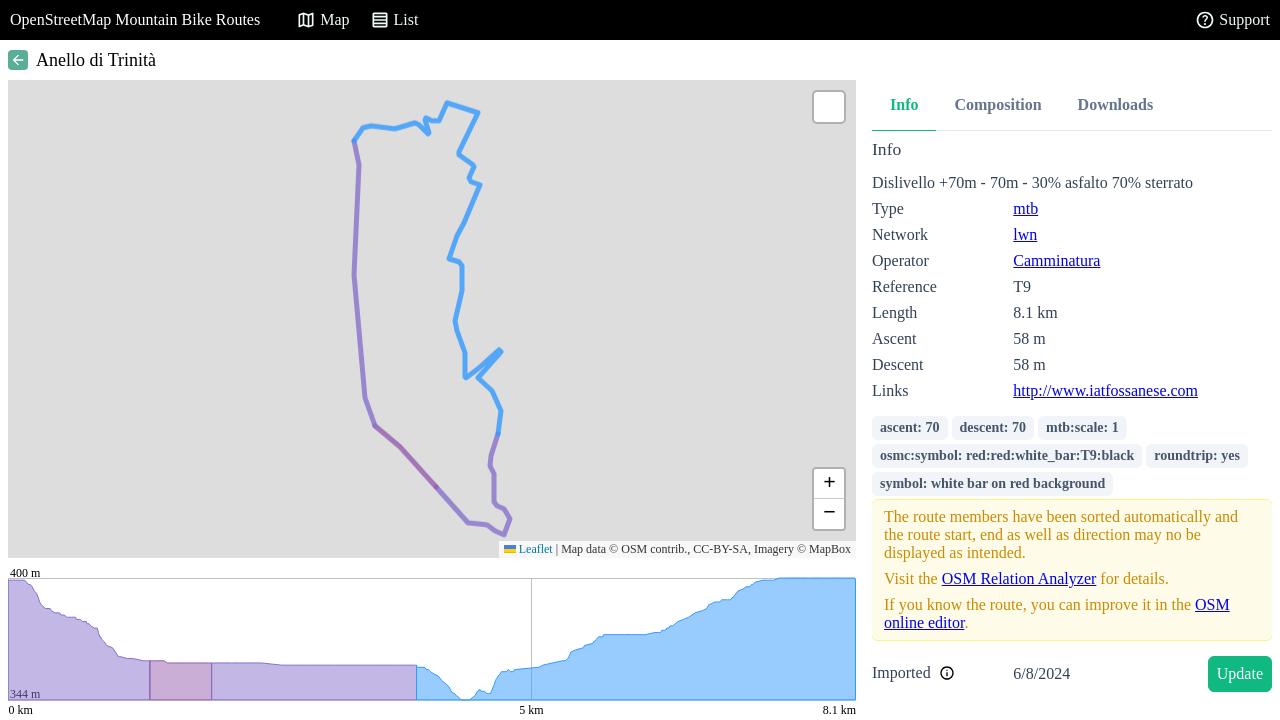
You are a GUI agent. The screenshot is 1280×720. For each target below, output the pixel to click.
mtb (1025, 208)
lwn (1025, 234)
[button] (829, 107)
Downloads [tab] (1116, 104)
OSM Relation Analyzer (1019, 578)
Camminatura (1056, 260)
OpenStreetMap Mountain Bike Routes (135, 19)
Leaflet (528, 549)
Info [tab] (904, 104)
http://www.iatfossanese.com (1105, 390)
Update (1240, 673)
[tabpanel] (1072, 419)
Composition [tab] (997, 104)
